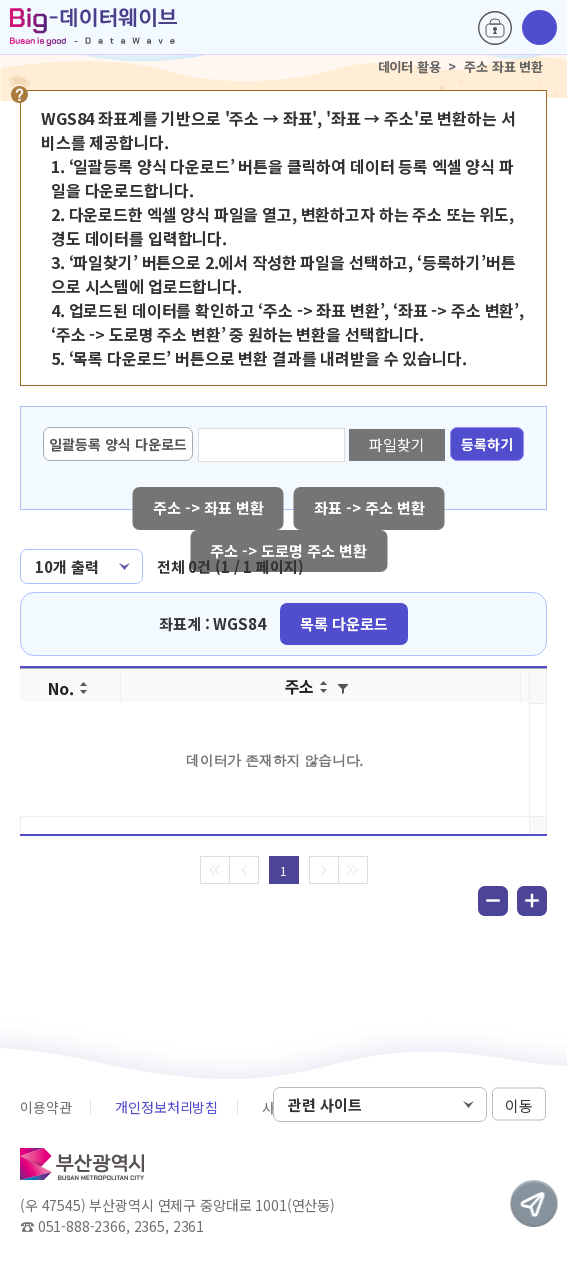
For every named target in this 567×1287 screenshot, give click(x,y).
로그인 (495, 28)
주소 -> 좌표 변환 (208, 507)
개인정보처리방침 (166, 1107)
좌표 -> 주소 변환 (369, 507)
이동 (519, 1105)
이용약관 (45, 1107)
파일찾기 (396, 444)
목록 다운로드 (344, 623)
